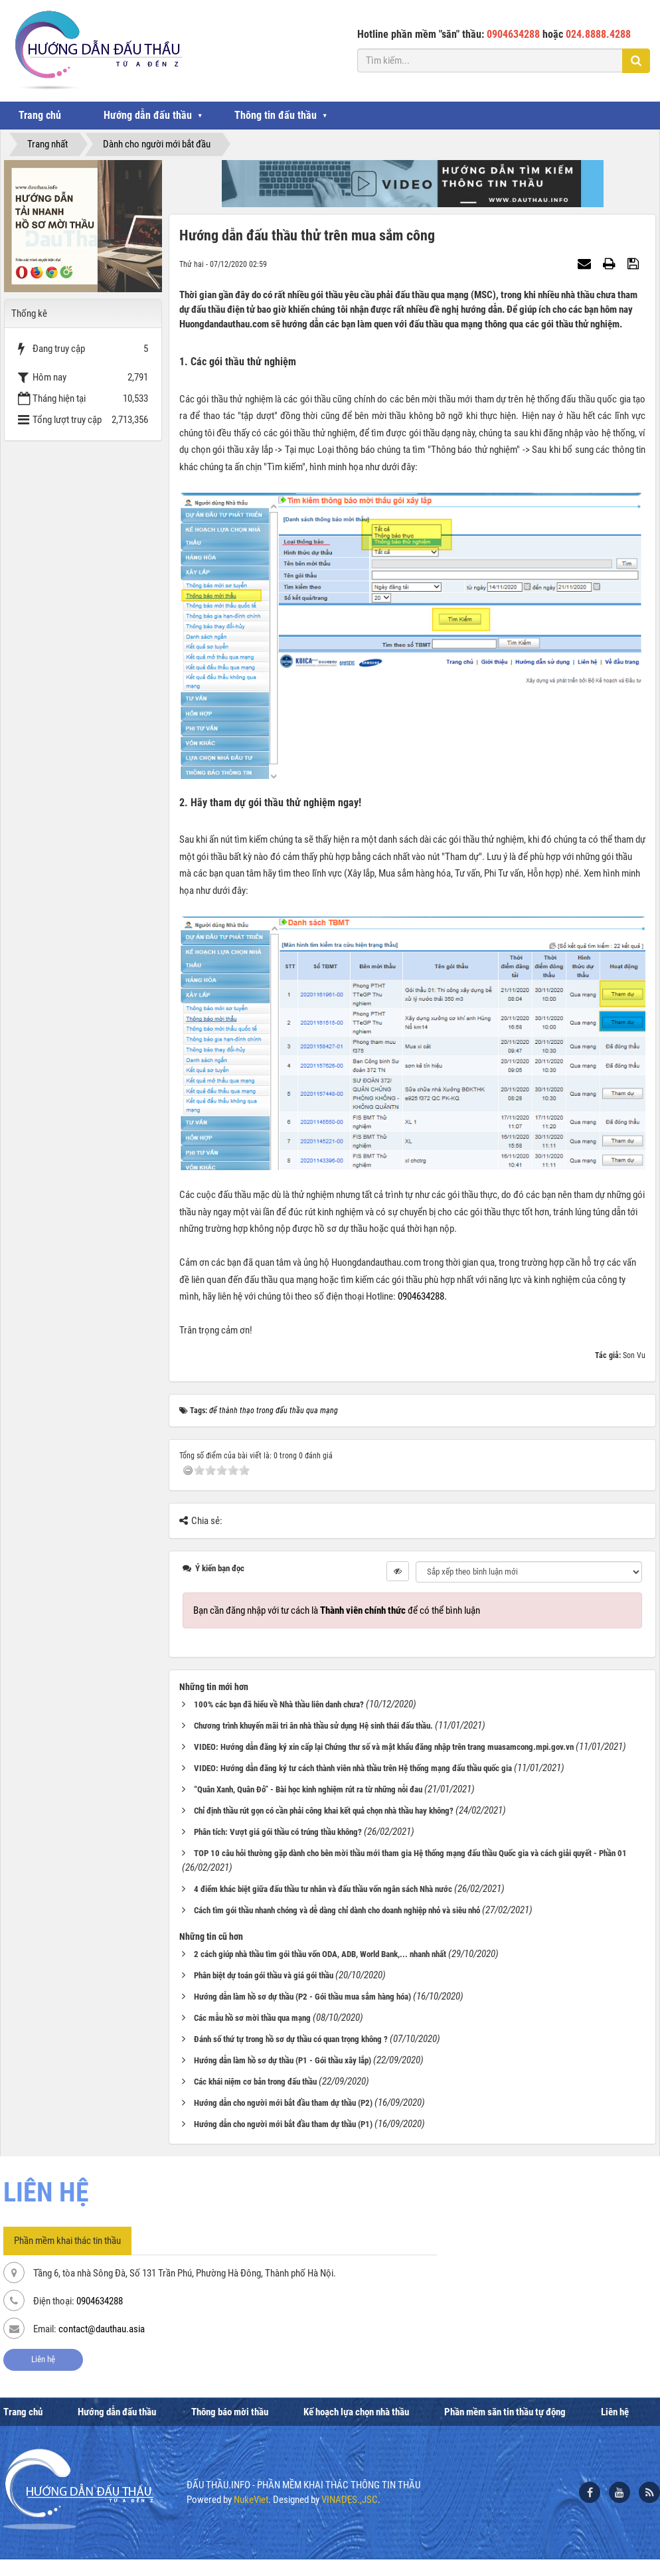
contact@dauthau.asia (101, 2329)
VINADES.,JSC (349, 2500)
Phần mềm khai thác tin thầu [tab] (67, 2241)
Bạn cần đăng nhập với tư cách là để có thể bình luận (336, 1610)
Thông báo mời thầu (229, 2412)
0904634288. (422, 1296)
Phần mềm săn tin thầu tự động (505, 2412)
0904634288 (99, 2301)
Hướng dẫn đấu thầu (148, 115)
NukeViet (251, 2500)
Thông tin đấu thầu (275, 115)
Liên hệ (43, 2359)
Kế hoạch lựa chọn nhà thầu (356, 2412)
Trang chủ (40, 115)
